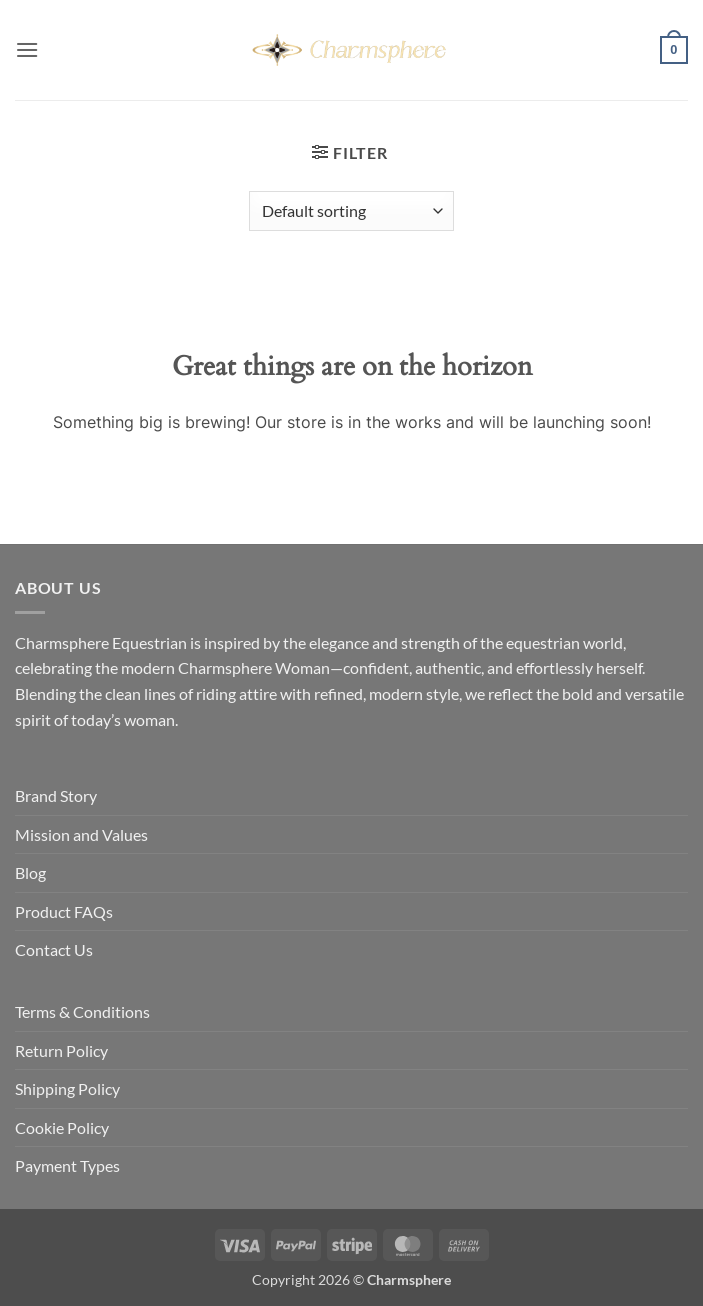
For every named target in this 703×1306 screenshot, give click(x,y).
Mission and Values (81, 834)
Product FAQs (64, 911)
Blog (30, 872)
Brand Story (56, 795)
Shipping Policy (67, 1088)
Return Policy (61, 1050)
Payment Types (67, 1165)
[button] (27, 49)
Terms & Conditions (82, 1011)
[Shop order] (351, 211)
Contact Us (54, 949)
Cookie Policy (62, 1127)
